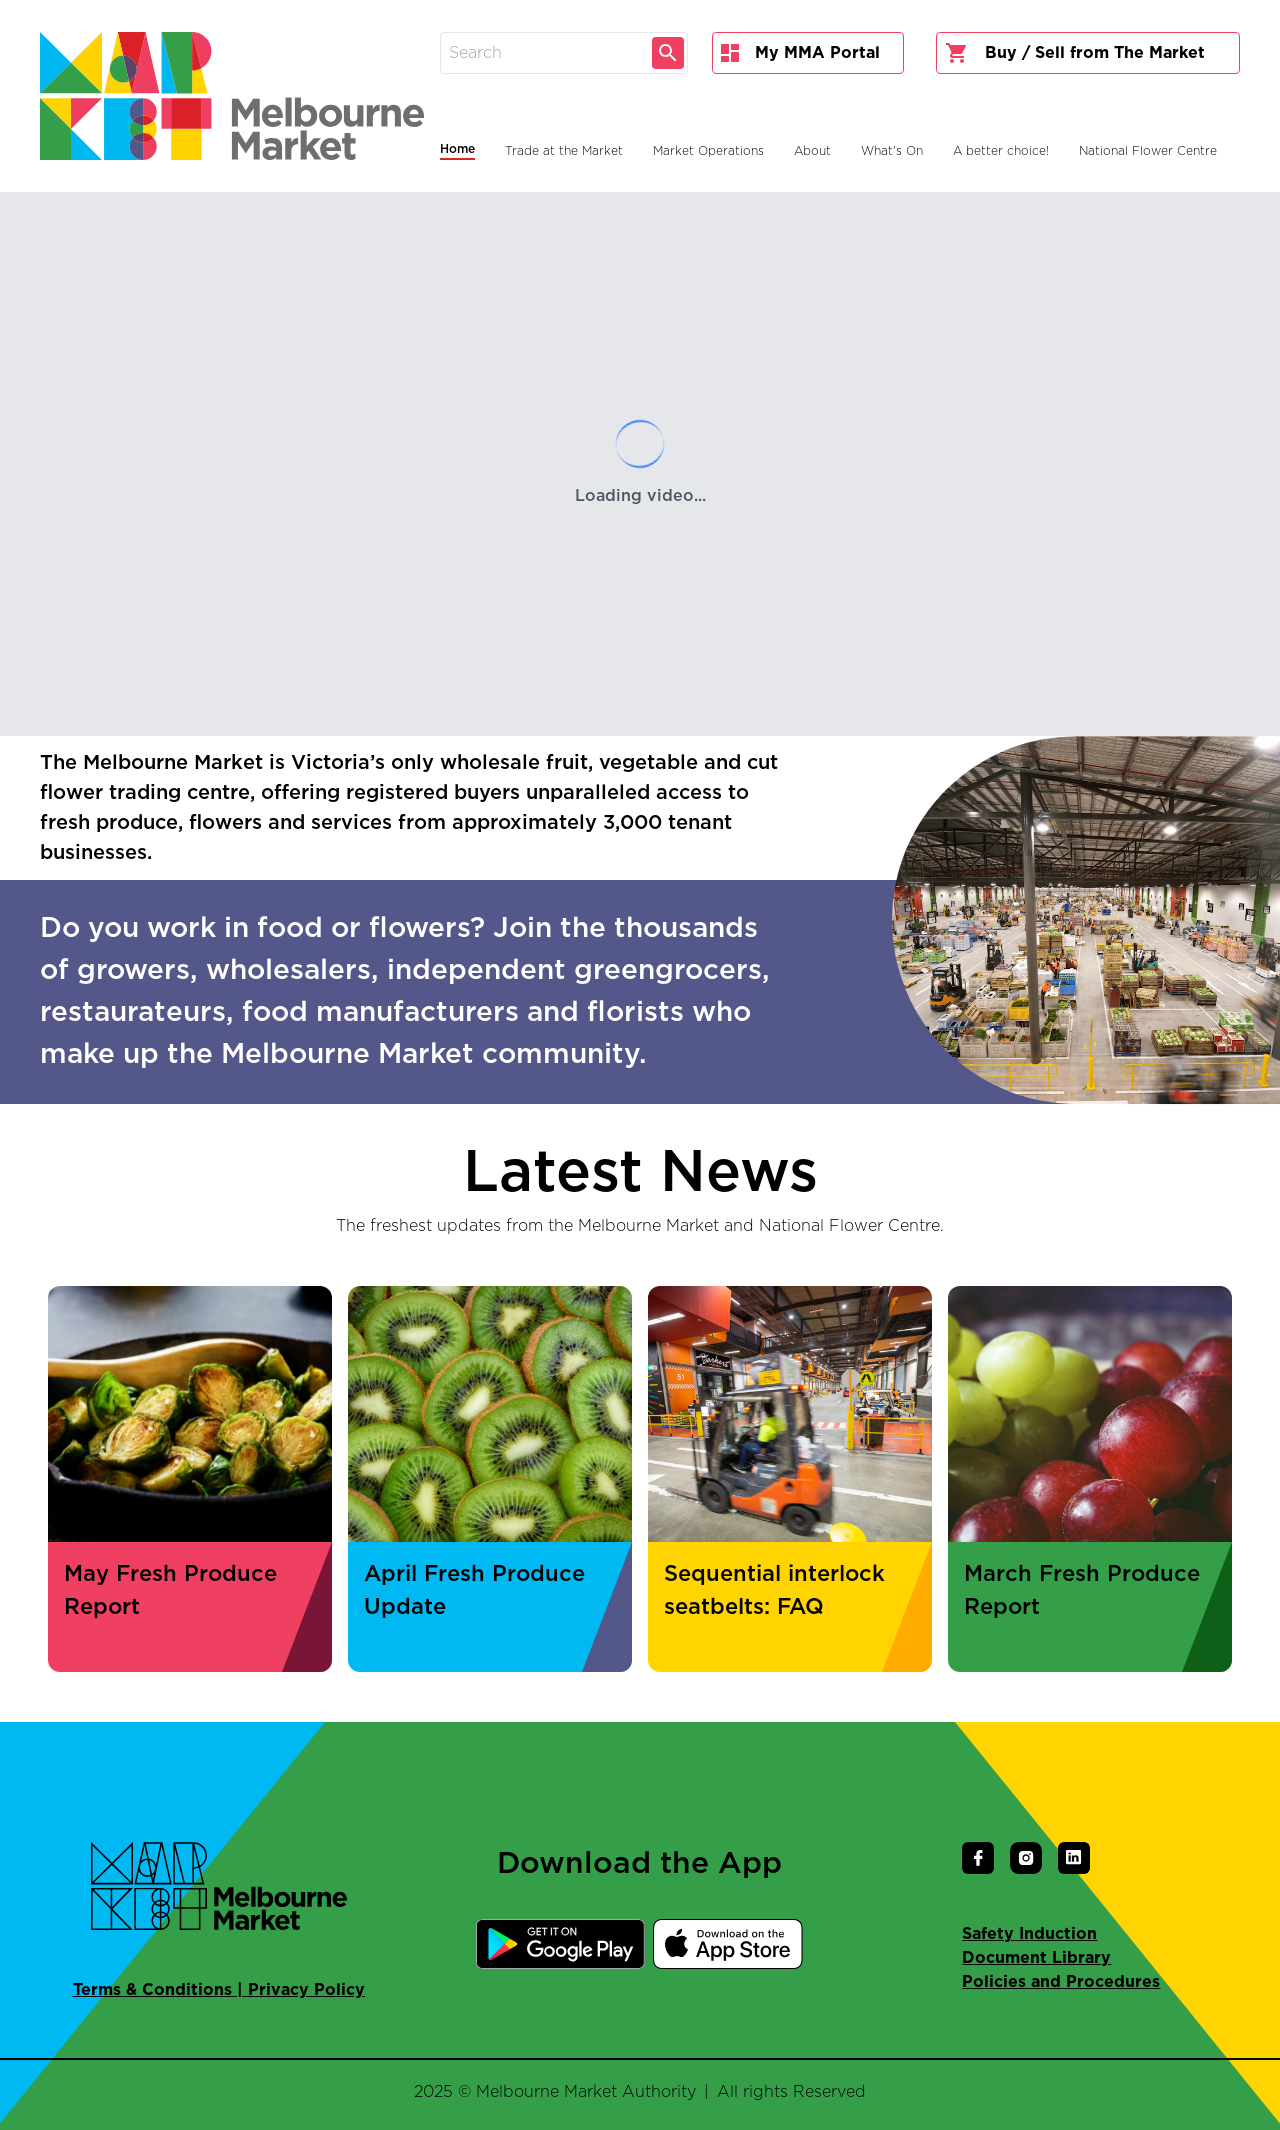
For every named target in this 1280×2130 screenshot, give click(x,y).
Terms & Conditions (152, 1990)
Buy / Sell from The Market (1075, 53)
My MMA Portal (800, 53)
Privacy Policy (306, 1990)
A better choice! (1001, 151)
